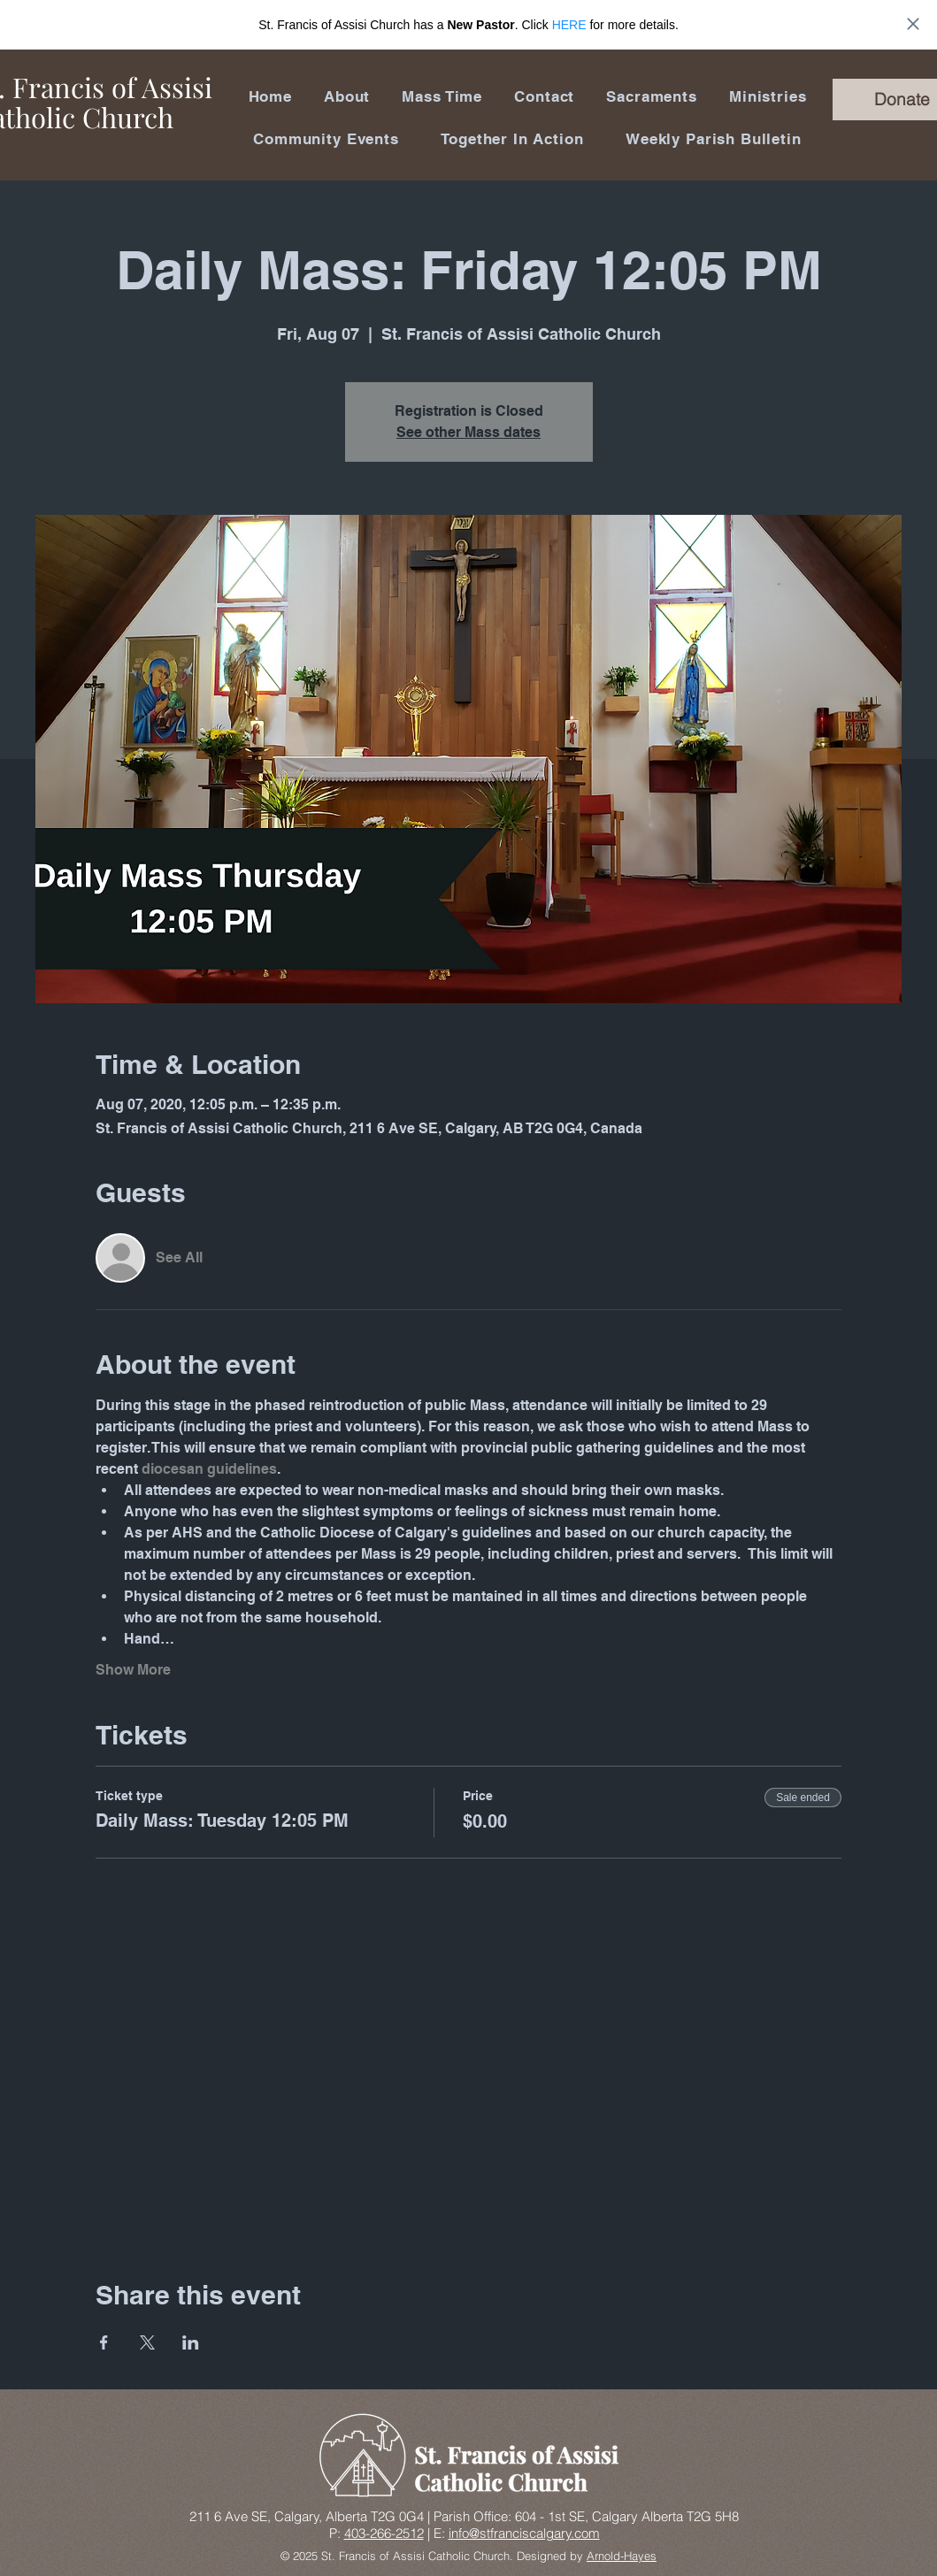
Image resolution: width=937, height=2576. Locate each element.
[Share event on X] (147, 2342)
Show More (133, 1669)
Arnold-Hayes (622, 2556)
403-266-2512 (384, 2533)
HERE (569, 25)
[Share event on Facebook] (104, 2342)
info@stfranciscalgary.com (524, 2533)
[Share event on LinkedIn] (190, 2342)
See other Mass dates (468, 432)
